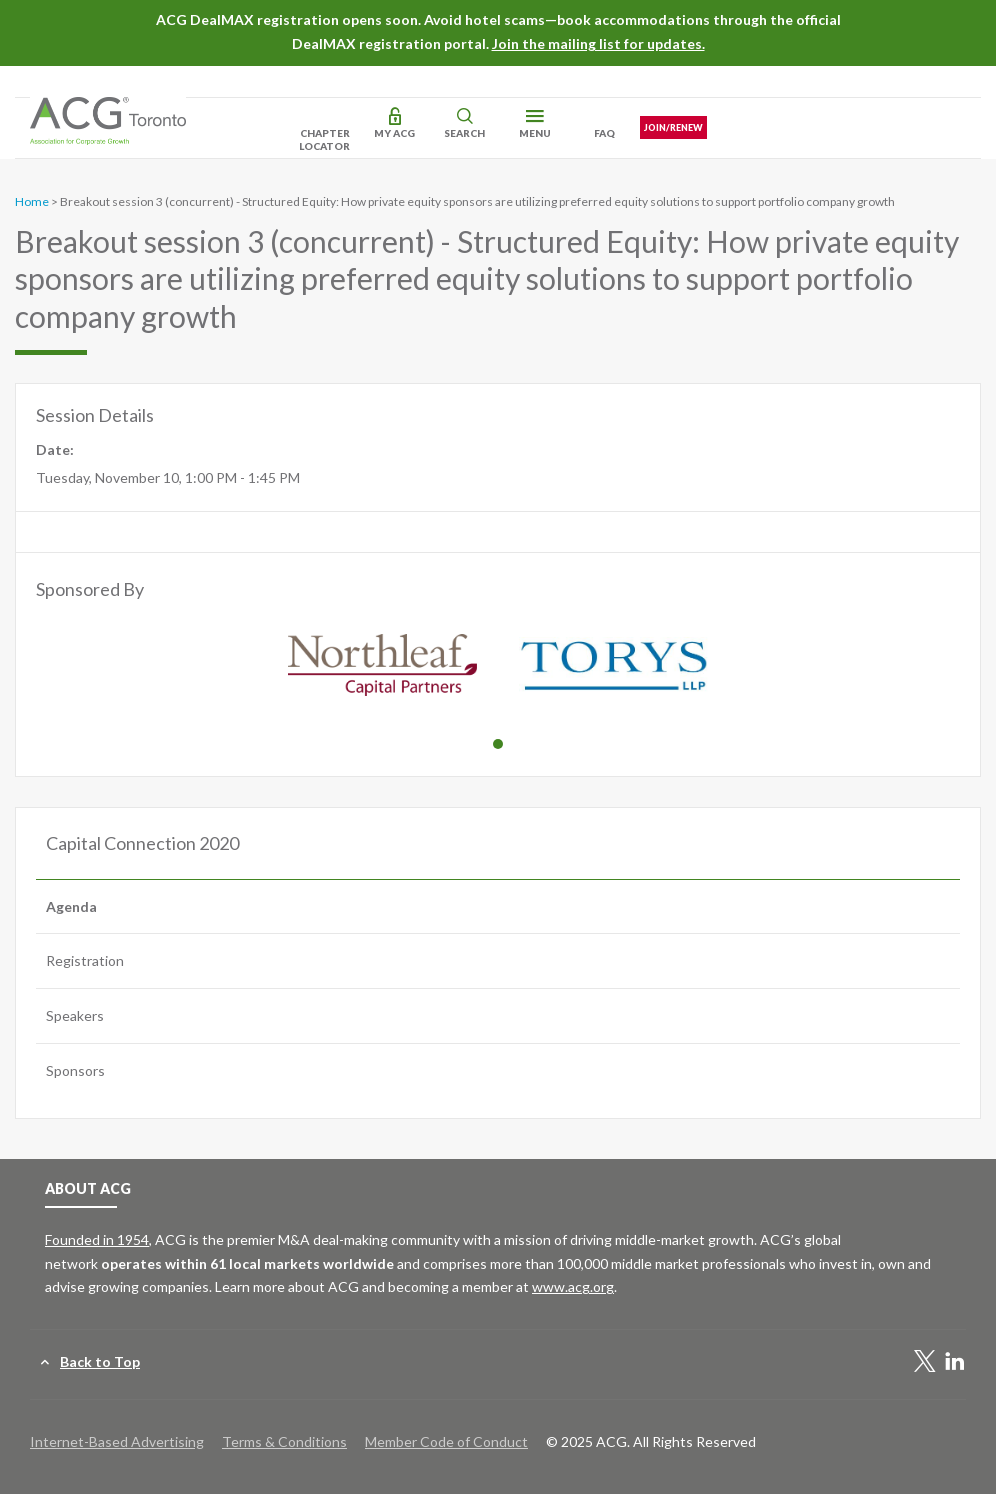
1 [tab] (498, 744)
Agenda (71, 906)
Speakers (75, 1015)
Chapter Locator (324, 139)
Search (464, 133)
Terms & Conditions (284, 1441)
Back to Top (100, 1361)
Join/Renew (673, 127)
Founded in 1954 (97, 1239)
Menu (535, 133)
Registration (85, 960)
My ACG (394, 133)
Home (32, 201)
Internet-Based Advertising (117, 1441)
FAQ (604, 133)
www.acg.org (573, 1286)
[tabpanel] (382, 668)
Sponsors (75, 1070)
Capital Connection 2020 (142, 843)
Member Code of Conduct (446, 1441)
